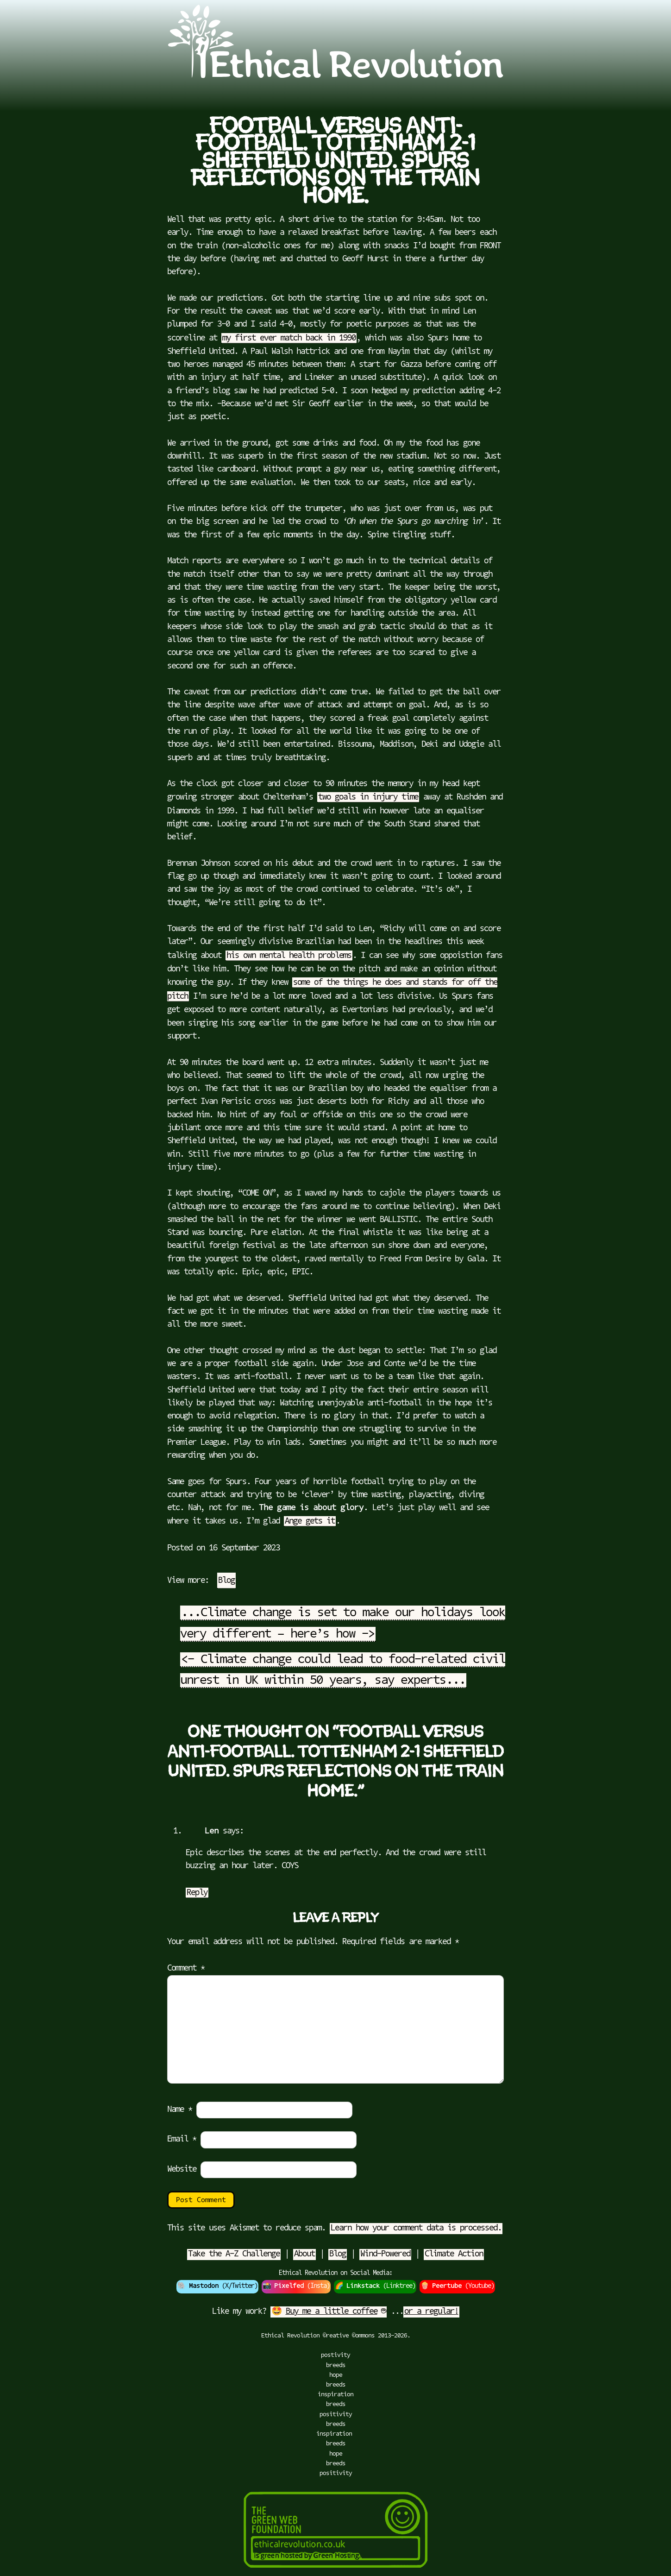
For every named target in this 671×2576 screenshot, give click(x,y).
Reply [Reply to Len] (197, 1893)
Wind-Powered (385, 2254)
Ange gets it (310, 1522)
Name (179, 2110)
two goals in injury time (368, 798)
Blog (226, 1581)
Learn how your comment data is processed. (416, 2228)
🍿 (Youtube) (457, 2286)
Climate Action (454, 2254)
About (304, 2254)
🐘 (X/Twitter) (217, 2286)
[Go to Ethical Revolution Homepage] (335, 76)
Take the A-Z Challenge (234, 2254)
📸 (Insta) (296, 2286)
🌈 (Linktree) (375, 2286)
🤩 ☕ (328, 2312)
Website (181, 2170)
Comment (186, 1969)
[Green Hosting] (335, 2571)
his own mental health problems (288, 956)
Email (181, 2139)
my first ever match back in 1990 (289, 338)
